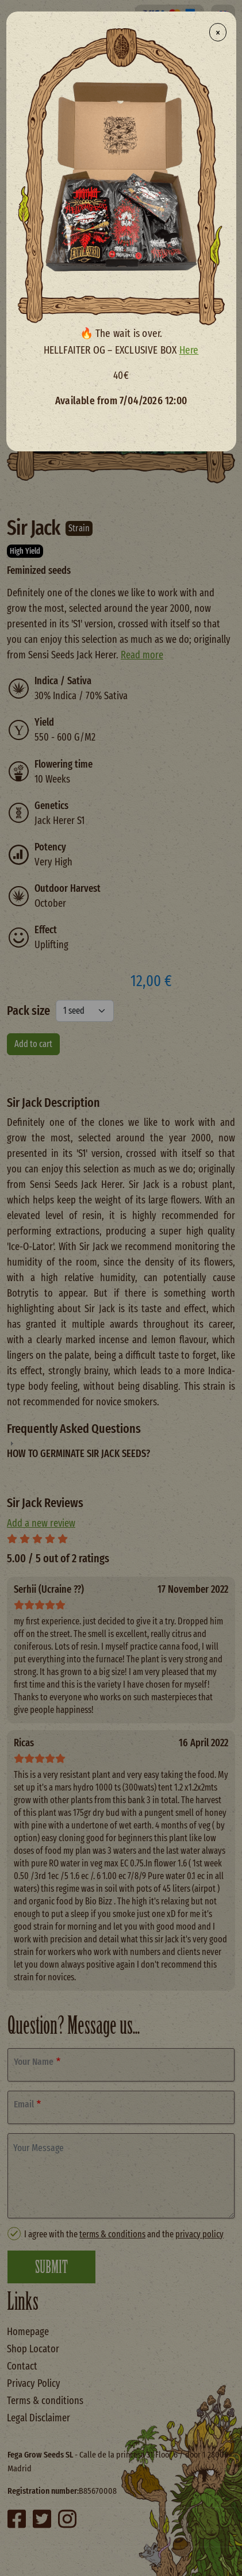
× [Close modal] (218, 32)
